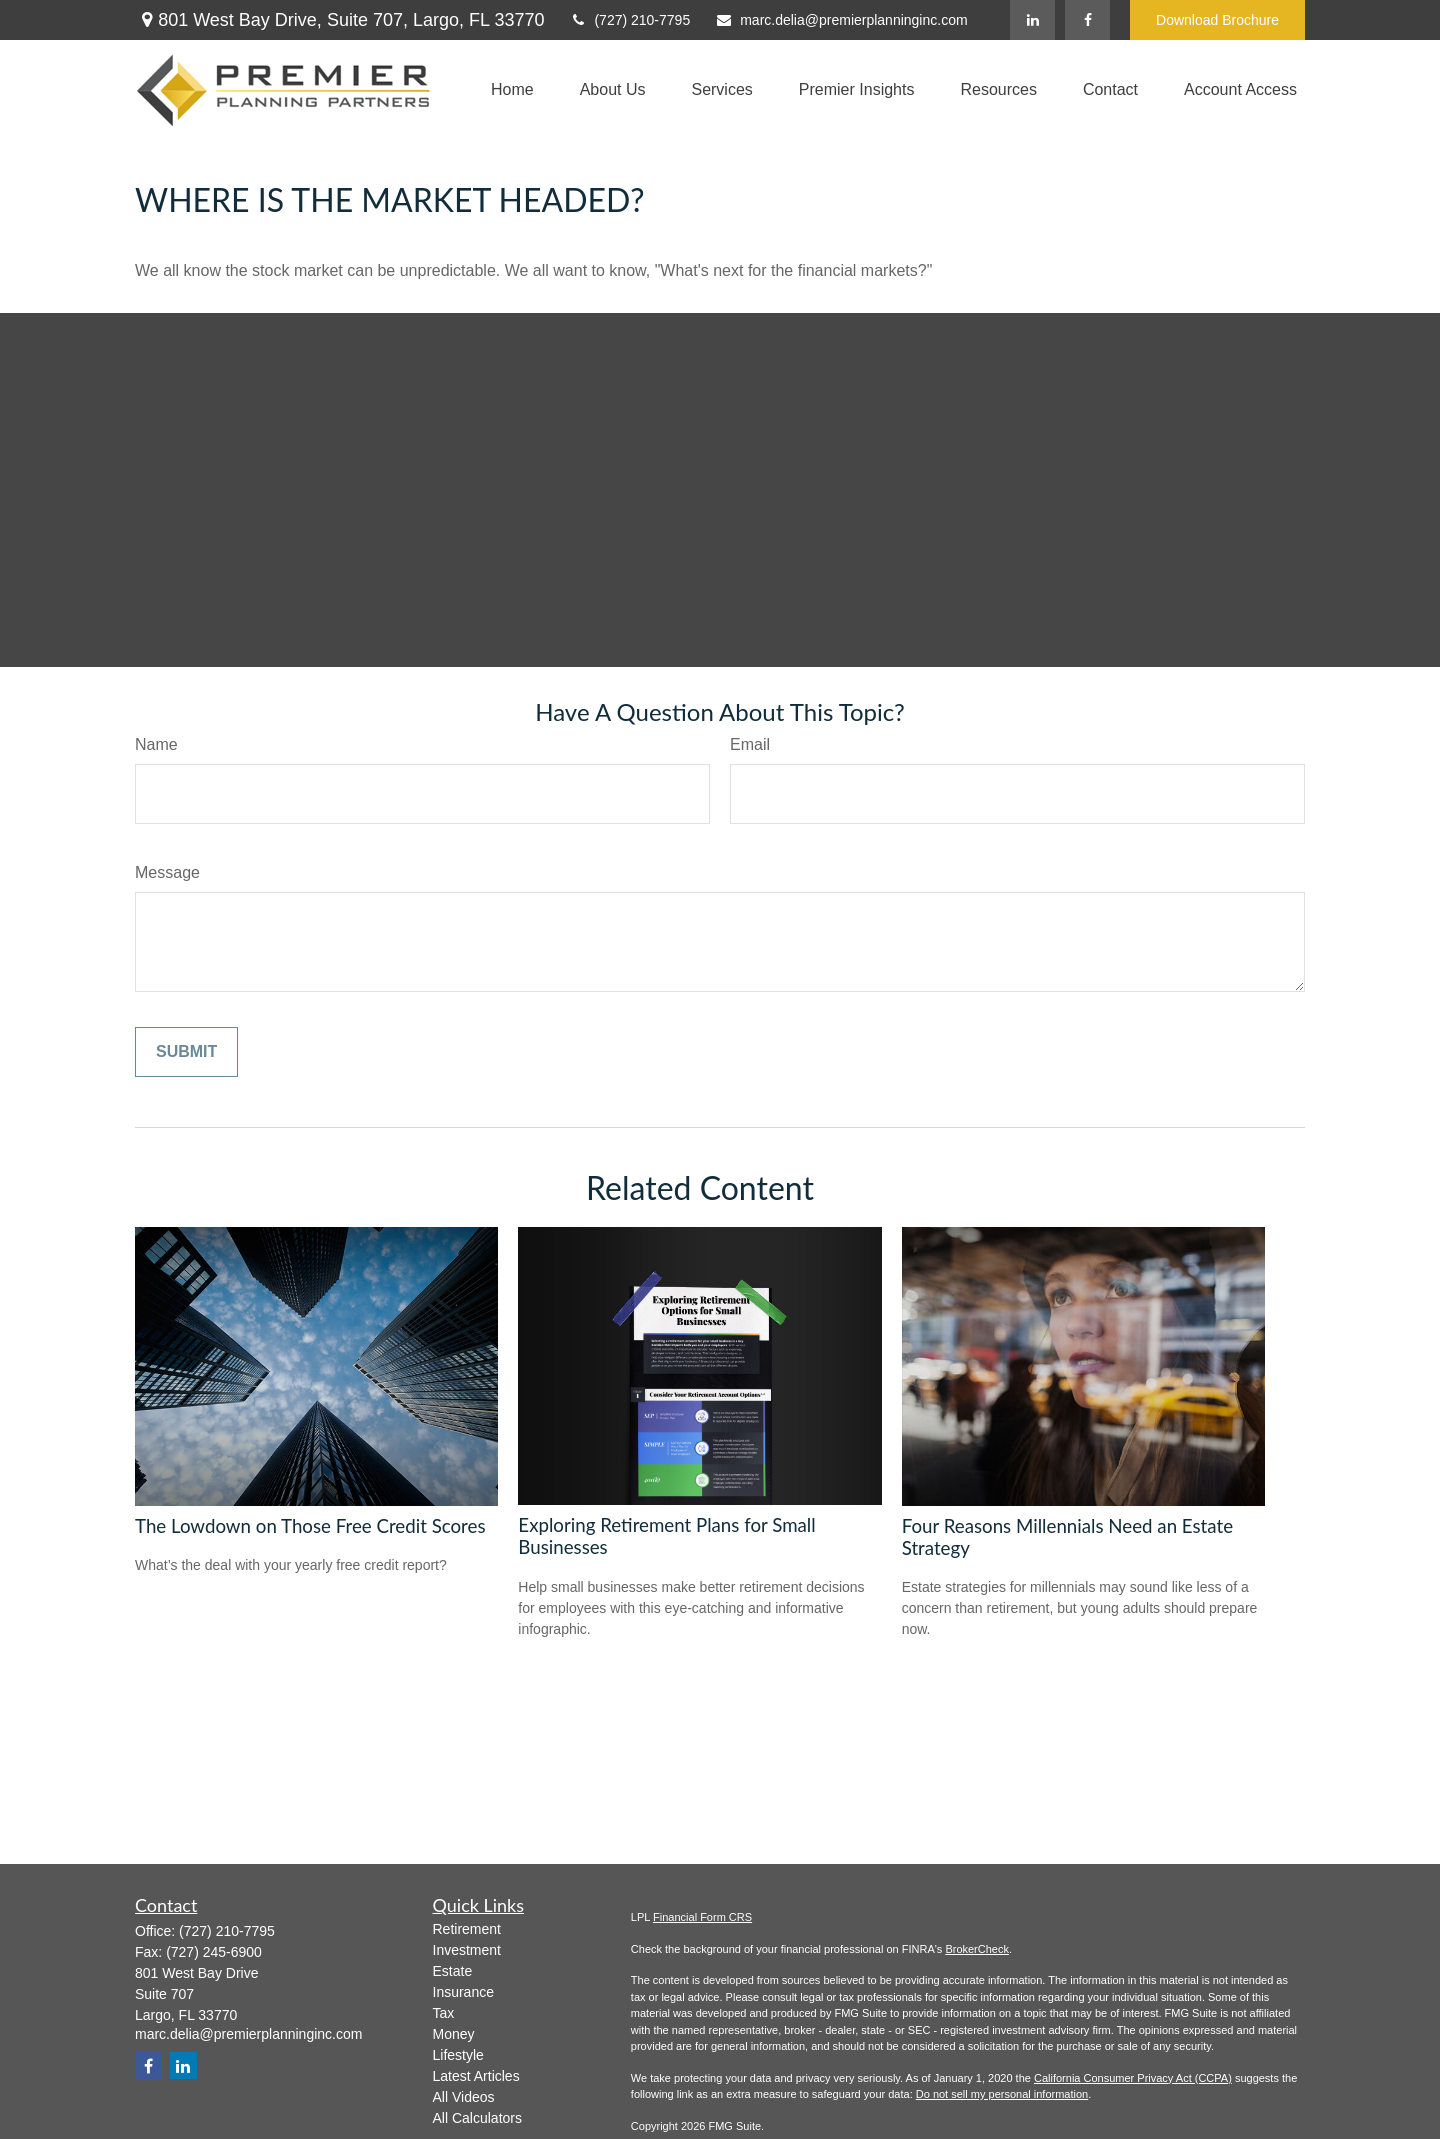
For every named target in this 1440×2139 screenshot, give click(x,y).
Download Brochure (1217, 20)
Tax (444, 2013)
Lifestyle (458, 2055)
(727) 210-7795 (629, 20)
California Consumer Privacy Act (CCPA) (1133, 2078)
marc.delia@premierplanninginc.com (841, 20)
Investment (467, 1950)
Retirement (467, 1929)
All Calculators (477, 2118)
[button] (512, 90)
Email (750, 744)
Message (167, 872)
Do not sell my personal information (1002, 2094)
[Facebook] (1087, 20)
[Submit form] (186, 1052)
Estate (453, 1971)
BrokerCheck (977, 1949)
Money (454, 2034)
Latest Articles (476, 2076)
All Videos (464, 2097)
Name (156, 744)
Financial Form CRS (702, 1917)
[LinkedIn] (1032, 20)
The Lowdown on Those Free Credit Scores (310, 1526)
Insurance (463, 1992)
